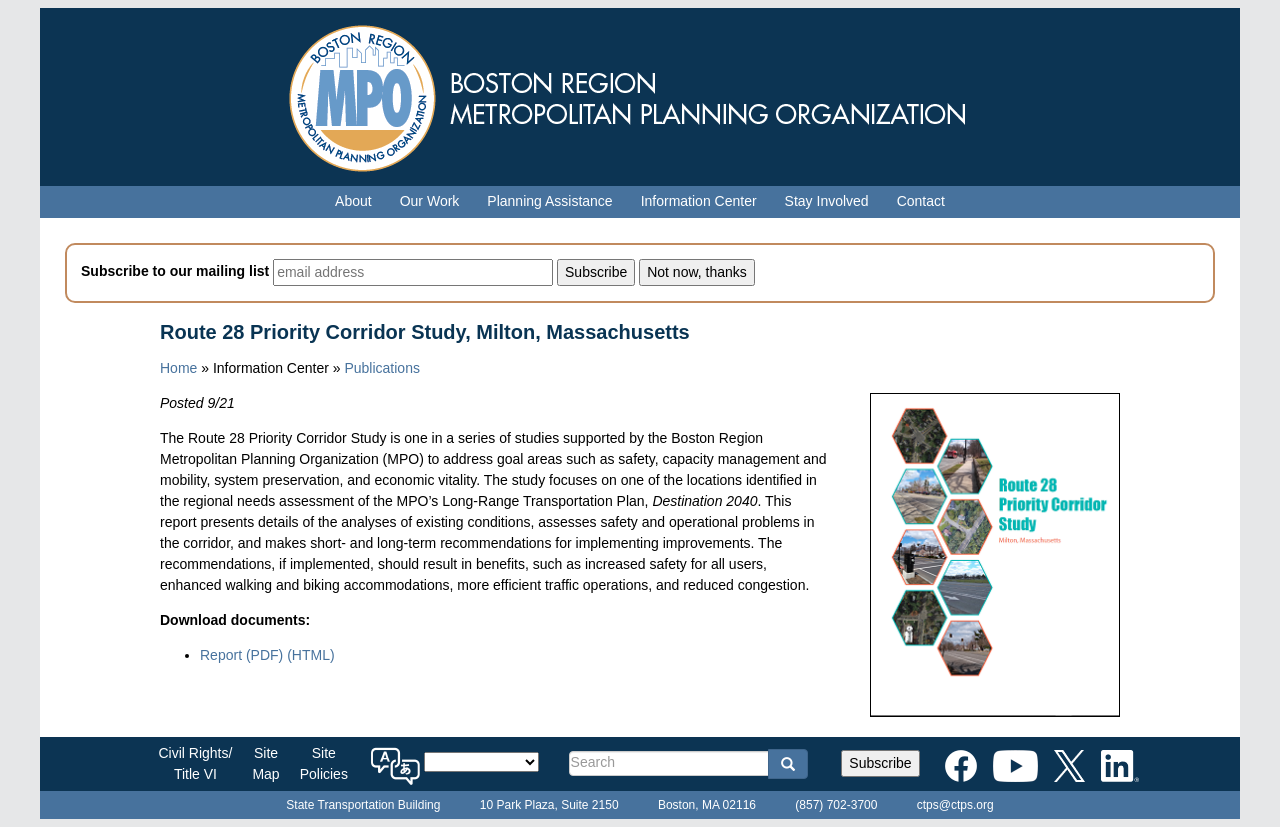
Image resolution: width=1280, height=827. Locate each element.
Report (241, 655)
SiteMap (265, 763)
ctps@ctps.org (955, 805)
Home (178, 368)
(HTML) (310, 655)
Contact (921, 201)
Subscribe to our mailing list (175, 271)
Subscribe (880, 763)
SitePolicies (324, 763)
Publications (382, 368)
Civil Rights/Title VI (196, 763)
